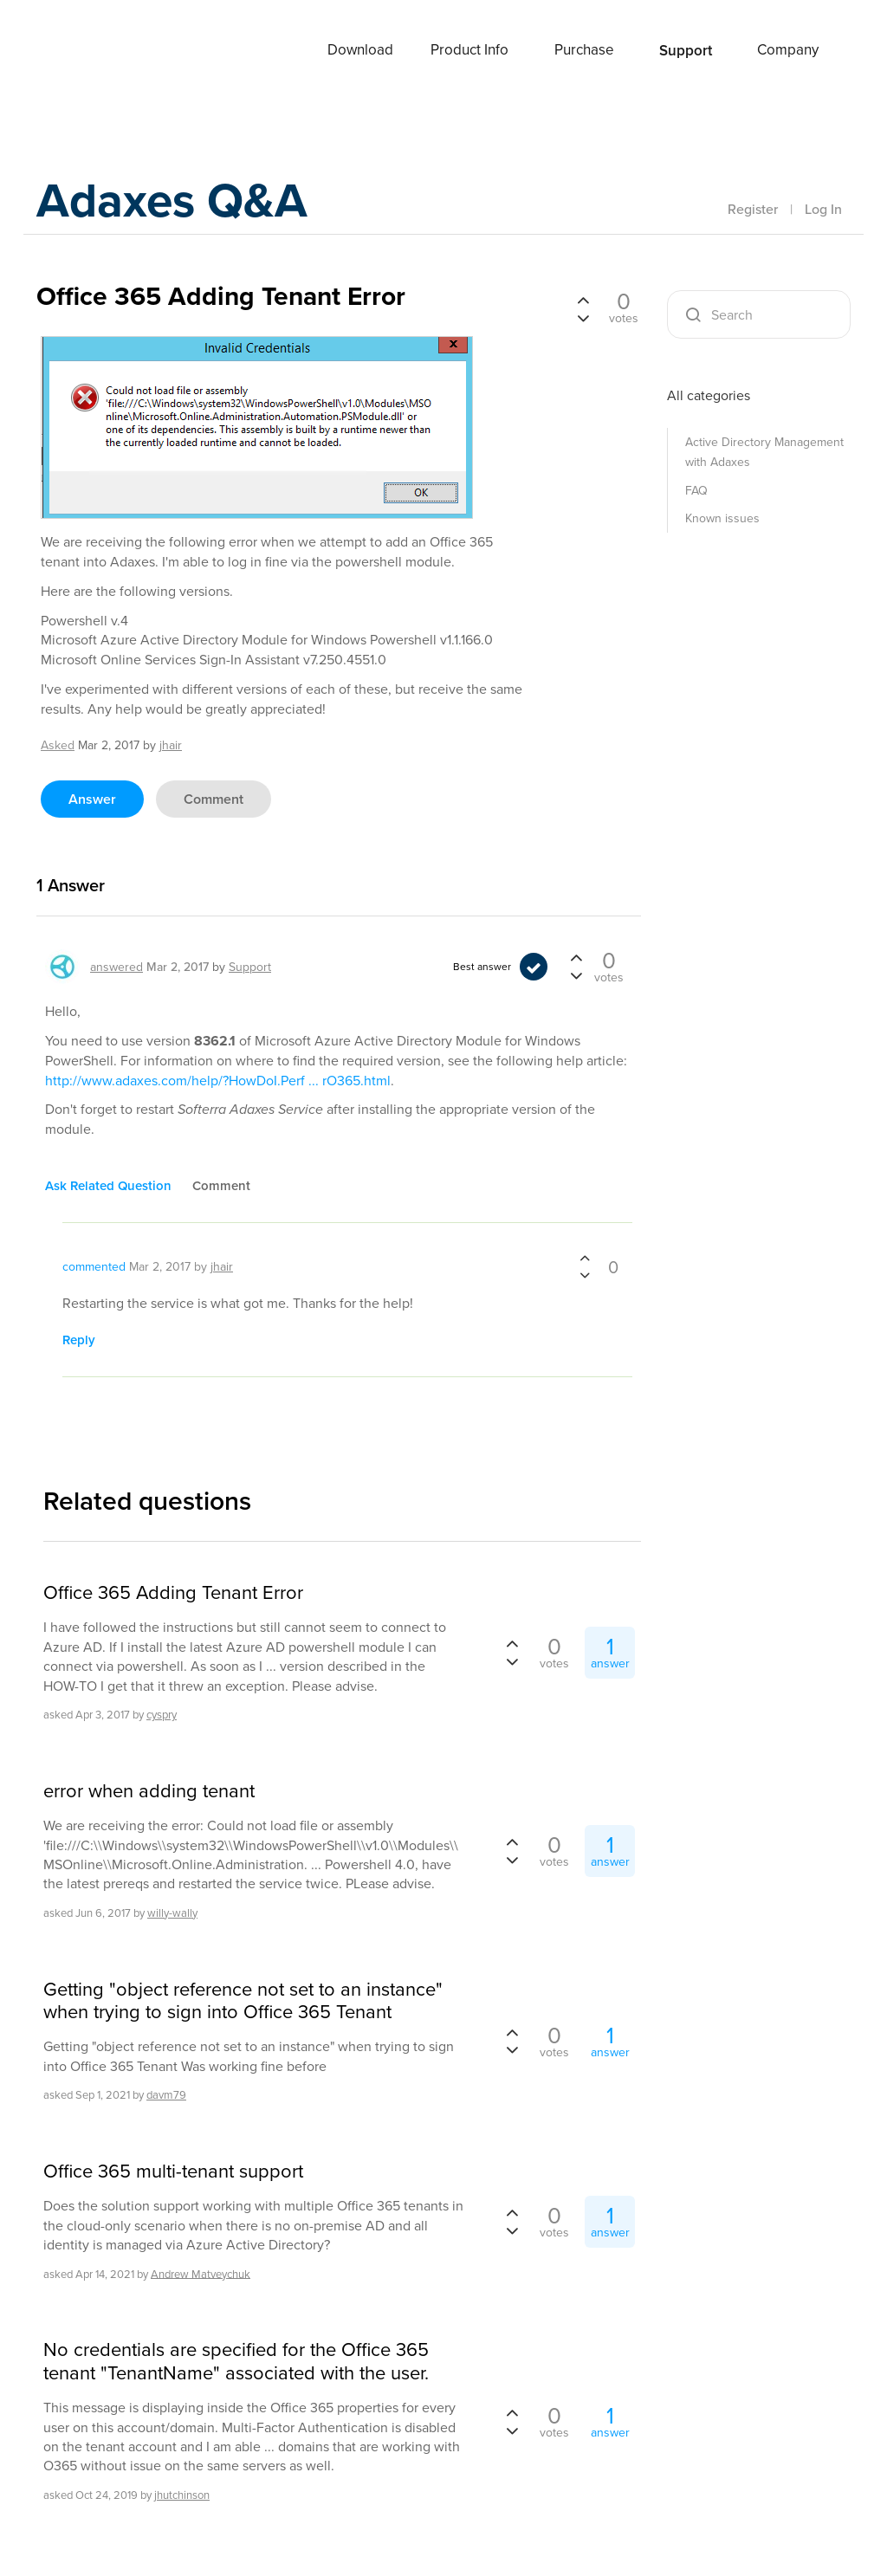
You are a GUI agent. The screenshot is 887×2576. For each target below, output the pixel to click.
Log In (823, 208)
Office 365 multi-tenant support (173, 2171)
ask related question (108, 1185)
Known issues (722, 518)
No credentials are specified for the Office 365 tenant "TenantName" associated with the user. (236, 2362)
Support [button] (685, 50)
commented (94, 1267)
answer (92, 799)
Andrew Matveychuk (200, 2273)
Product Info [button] (469, 50)
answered (116, 967)
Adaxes (105, 51)
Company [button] (788, 50)
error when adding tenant (149, 1791)
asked (57, 745)
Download (360, 50)
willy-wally (172, 1913)
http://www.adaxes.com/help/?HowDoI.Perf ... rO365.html (218, 1081)
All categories (708, 395)
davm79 (166, 2095)
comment (213, 799)
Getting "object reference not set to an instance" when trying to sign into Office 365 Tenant (243, 2001)
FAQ (696, 491)
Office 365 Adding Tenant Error (173, 1593)
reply (78, 1339)
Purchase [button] (584, 50)
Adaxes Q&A (184, 203)
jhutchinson (182, 2495)
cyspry (161, 1714)
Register (753, 208)
